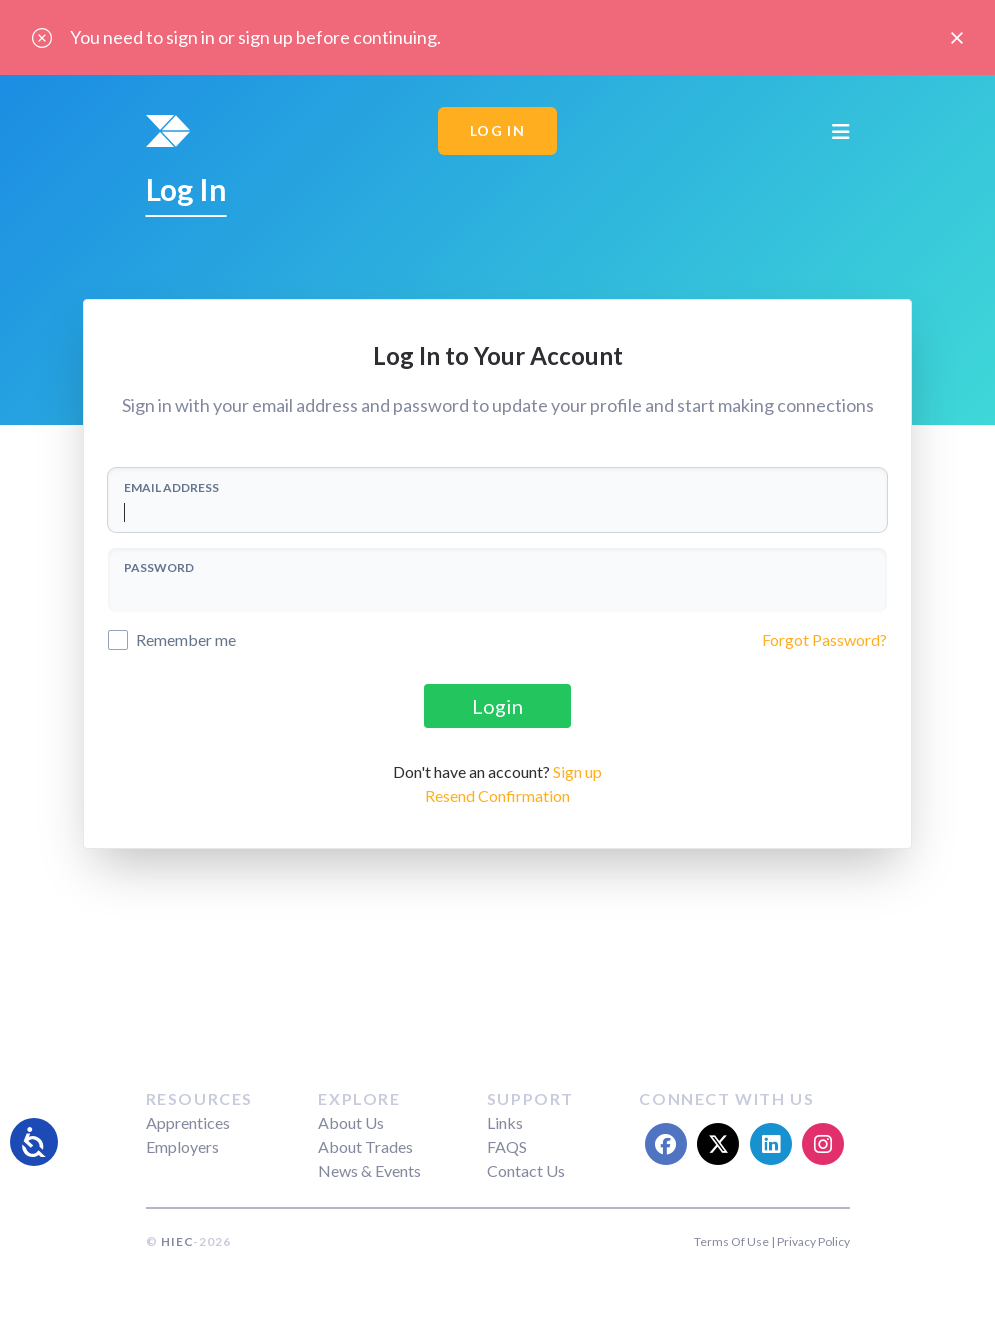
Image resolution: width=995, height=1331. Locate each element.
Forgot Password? (824, 639)
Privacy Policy (813, 1241)
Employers (182, 1146)
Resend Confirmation (497, 795)
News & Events (369, 1170)
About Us (351, 1122)
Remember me (186, 639)
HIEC (177, 1241)
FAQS (507, 1146)
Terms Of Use (731, 1241)
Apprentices (188, 1122)
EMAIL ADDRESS (171, 487)
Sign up (577, 771)
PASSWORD (159, 567)
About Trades (365, 1146)
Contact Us (526, 1170)
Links (505, 1122)
